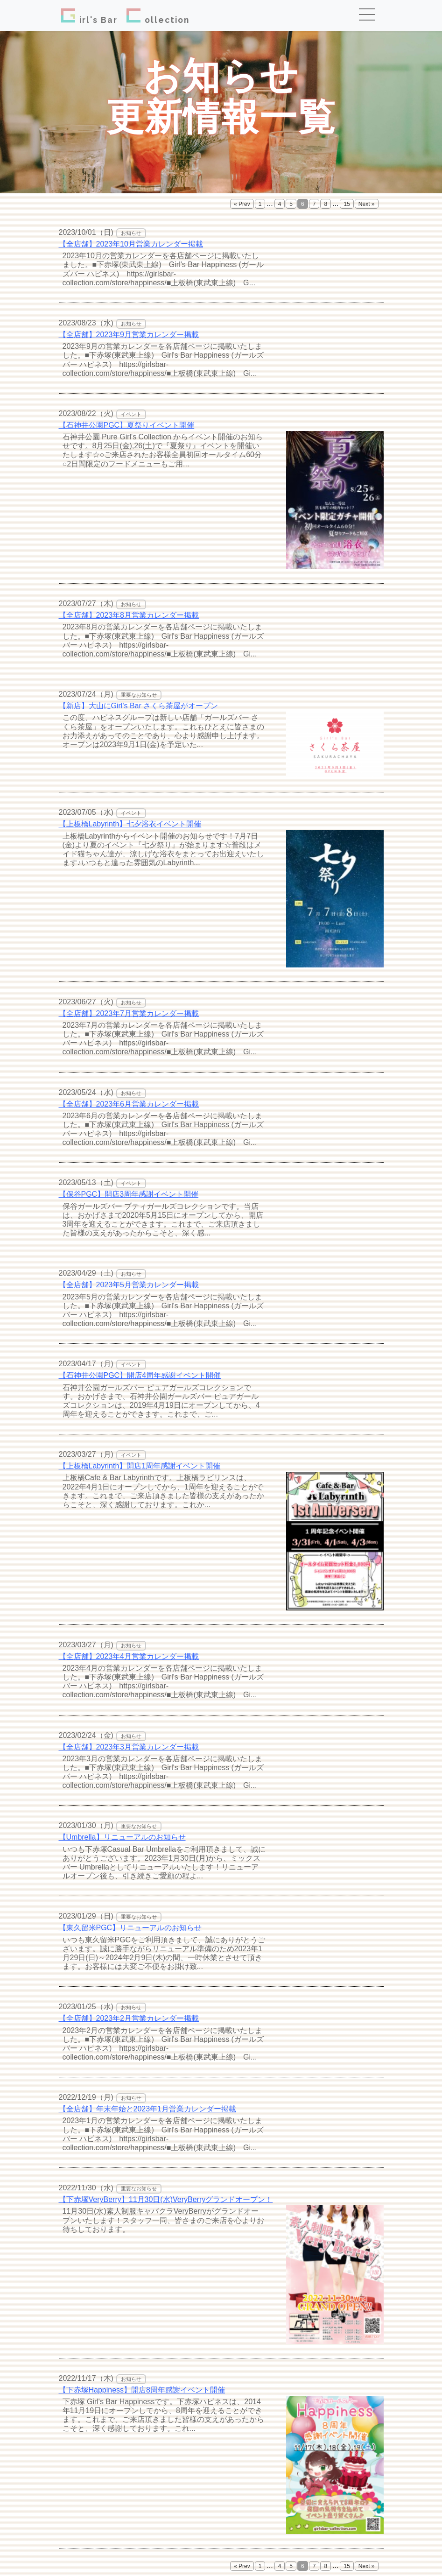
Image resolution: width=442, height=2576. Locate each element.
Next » (366, 204)
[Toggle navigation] (370, 15)
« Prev (242, 204)
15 (347, 204)
